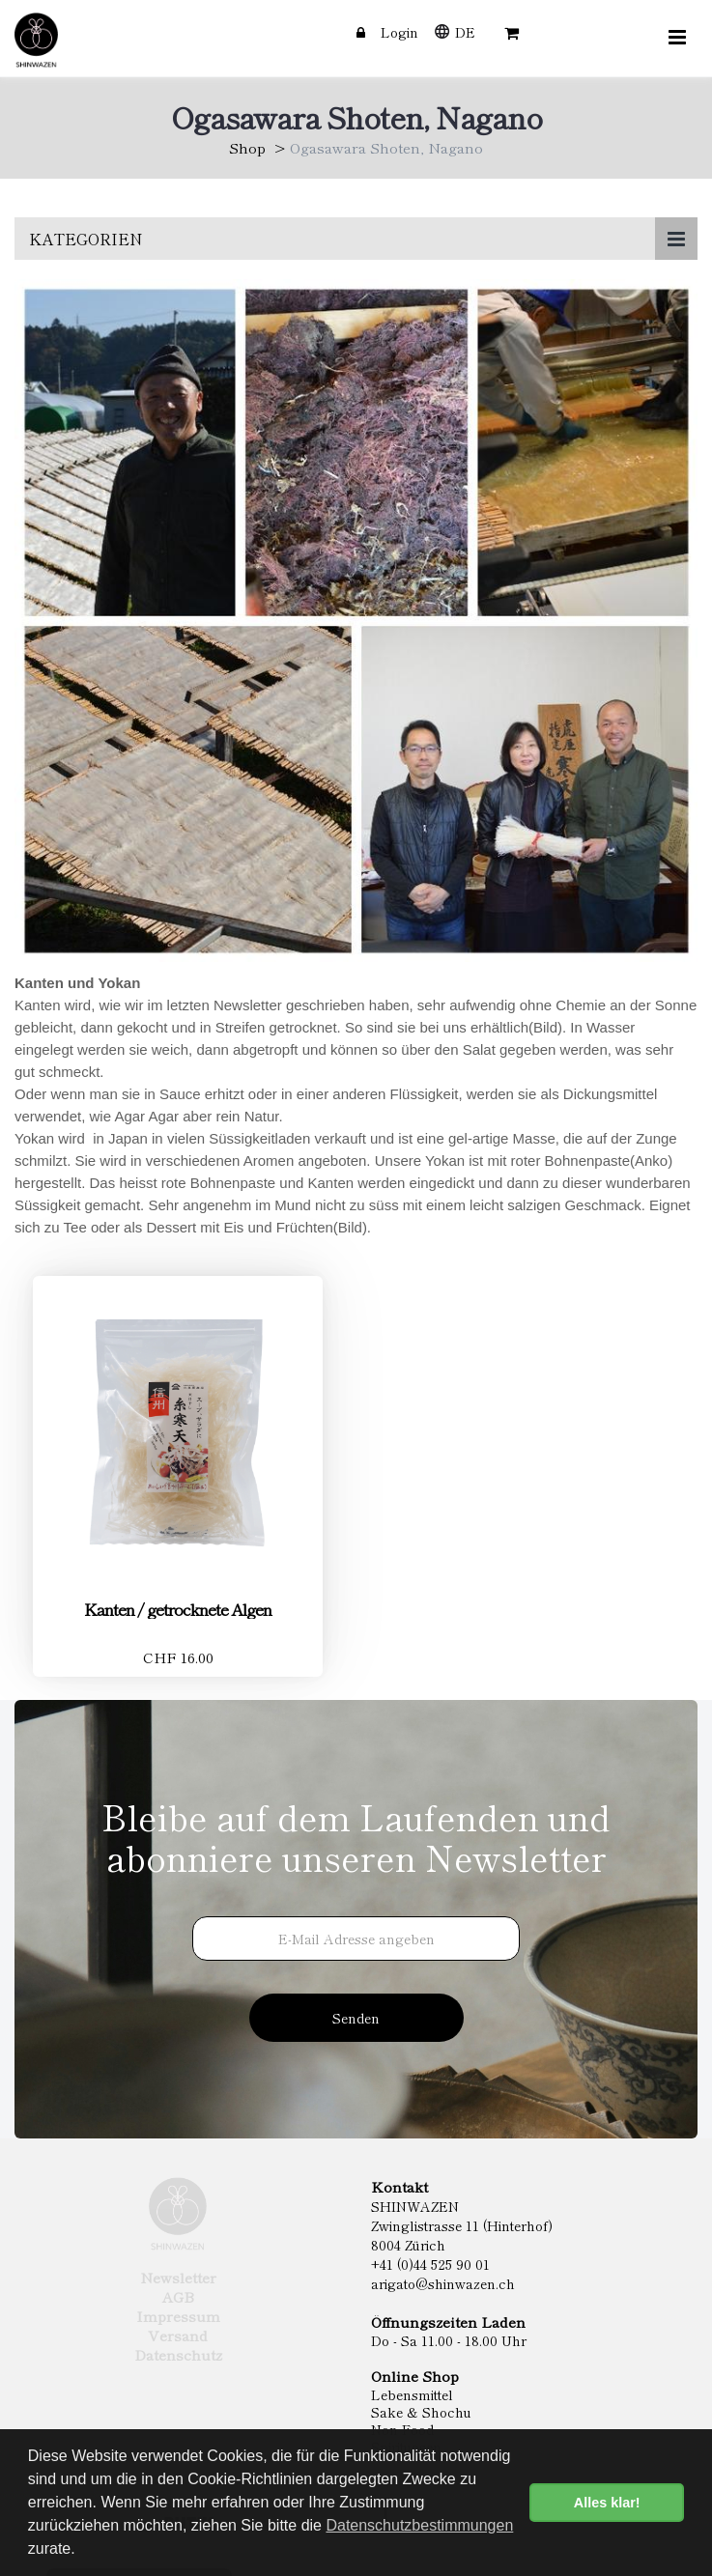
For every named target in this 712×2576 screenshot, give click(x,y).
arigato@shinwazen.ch (443, 2283)
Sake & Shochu (421, 2411)
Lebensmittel (412, 2394)
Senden (356, 2017)
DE (465, 32)
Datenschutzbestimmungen (419, 2525)
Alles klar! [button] (607, 2502)
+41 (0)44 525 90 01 (430, 2264)
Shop (247, 147)
